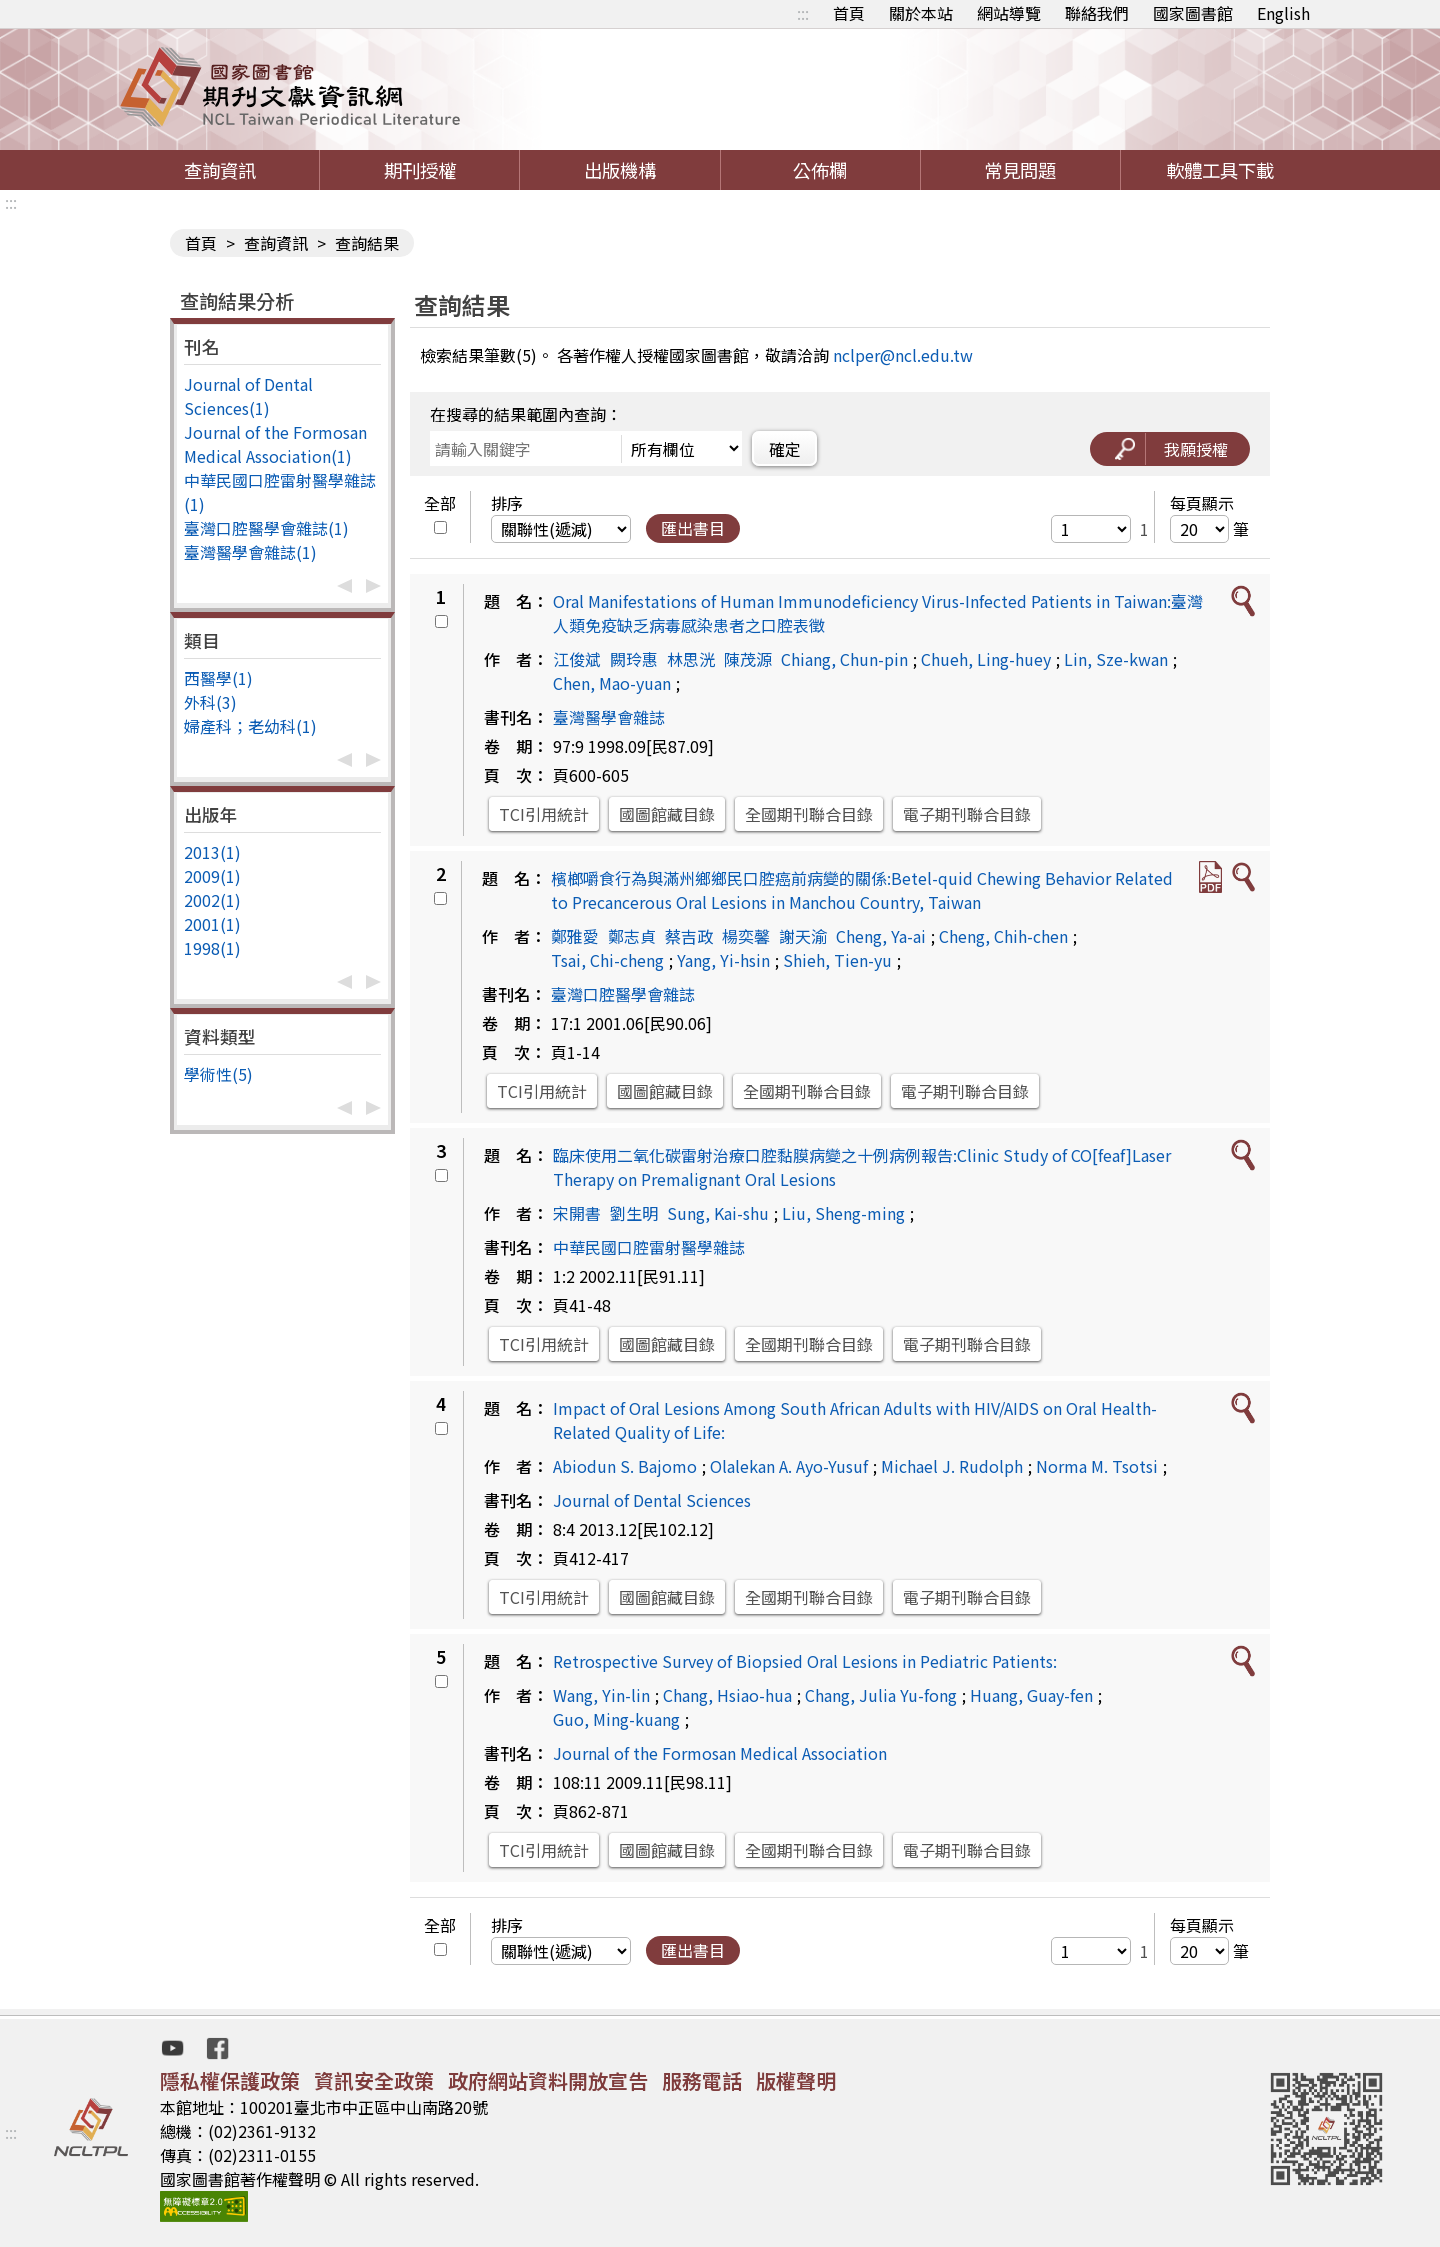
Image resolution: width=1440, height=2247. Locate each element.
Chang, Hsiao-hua (727, 1695)
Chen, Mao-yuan (612, 683)
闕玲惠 (634, 659)
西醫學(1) (218, 678)
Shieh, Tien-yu (837, 960)
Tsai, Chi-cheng (607, 960)
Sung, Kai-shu (718, 1213)
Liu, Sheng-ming (843, 1213)
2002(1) (212, 900)
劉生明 (634, 1213)
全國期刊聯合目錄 (809, 814)
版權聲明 (796, 2080)
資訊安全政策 (374, 2080)
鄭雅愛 (575, 936)
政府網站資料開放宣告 (548, 2080)
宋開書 (577, 1213)
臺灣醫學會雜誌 (609, 717)
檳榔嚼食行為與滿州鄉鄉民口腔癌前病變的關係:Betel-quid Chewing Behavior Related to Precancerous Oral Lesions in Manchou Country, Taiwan (862, 890)
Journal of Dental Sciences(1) (248, 396)
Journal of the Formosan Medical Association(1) (275, 444)
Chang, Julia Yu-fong (881, 1695)
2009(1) (212, 876)
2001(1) (212, 924)
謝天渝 (803, 936)
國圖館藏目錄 (667, 814)
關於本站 (921, 13)
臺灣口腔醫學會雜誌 (623, 994)
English (1283, 13)
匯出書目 (693, 528)
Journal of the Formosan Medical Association (720, 1753)
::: (803, 13)
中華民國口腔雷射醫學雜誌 (649, 1247)
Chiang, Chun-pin (844, 659)
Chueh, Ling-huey (986, 659)
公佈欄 (820, 170)
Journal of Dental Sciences (652, 1500)
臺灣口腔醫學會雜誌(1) (266, 528)
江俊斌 (577, 659)
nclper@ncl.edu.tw (903, 355)
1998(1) (212, 948)
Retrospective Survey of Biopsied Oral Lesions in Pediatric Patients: (805, 1661)
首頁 (849, 13)
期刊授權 (420, 170)
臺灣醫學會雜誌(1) (250, 552)
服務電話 (702, 2080)
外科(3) (210, 702)
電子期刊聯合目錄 (967, 814)
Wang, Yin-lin (601, 1695)
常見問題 (1020, 170)
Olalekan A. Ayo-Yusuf (789, 1466)
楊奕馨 (746, 936)
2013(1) (212, 852)
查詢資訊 (220, 170)
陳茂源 (748, 659)
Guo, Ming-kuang (616, 1719)
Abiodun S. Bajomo (625, 1466)
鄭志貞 (632, 936)
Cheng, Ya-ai (881, 936)
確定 (785, 449)
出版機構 (620, 170)
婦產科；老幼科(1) (250, 726)
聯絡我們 (1097, 13)
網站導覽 (1009, 13)
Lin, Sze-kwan (1116, 659)
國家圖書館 (1193, 13)
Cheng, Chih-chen (1003, 936)
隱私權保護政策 (230, 2080)
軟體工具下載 (1220, 170)
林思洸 (691, 659)
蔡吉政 (689, 936)
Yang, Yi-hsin (723, 960)
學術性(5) (218, 1074)
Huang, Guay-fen (1031, 1695)
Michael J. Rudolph (952, 1466)
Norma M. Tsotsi (1097, 1466)
